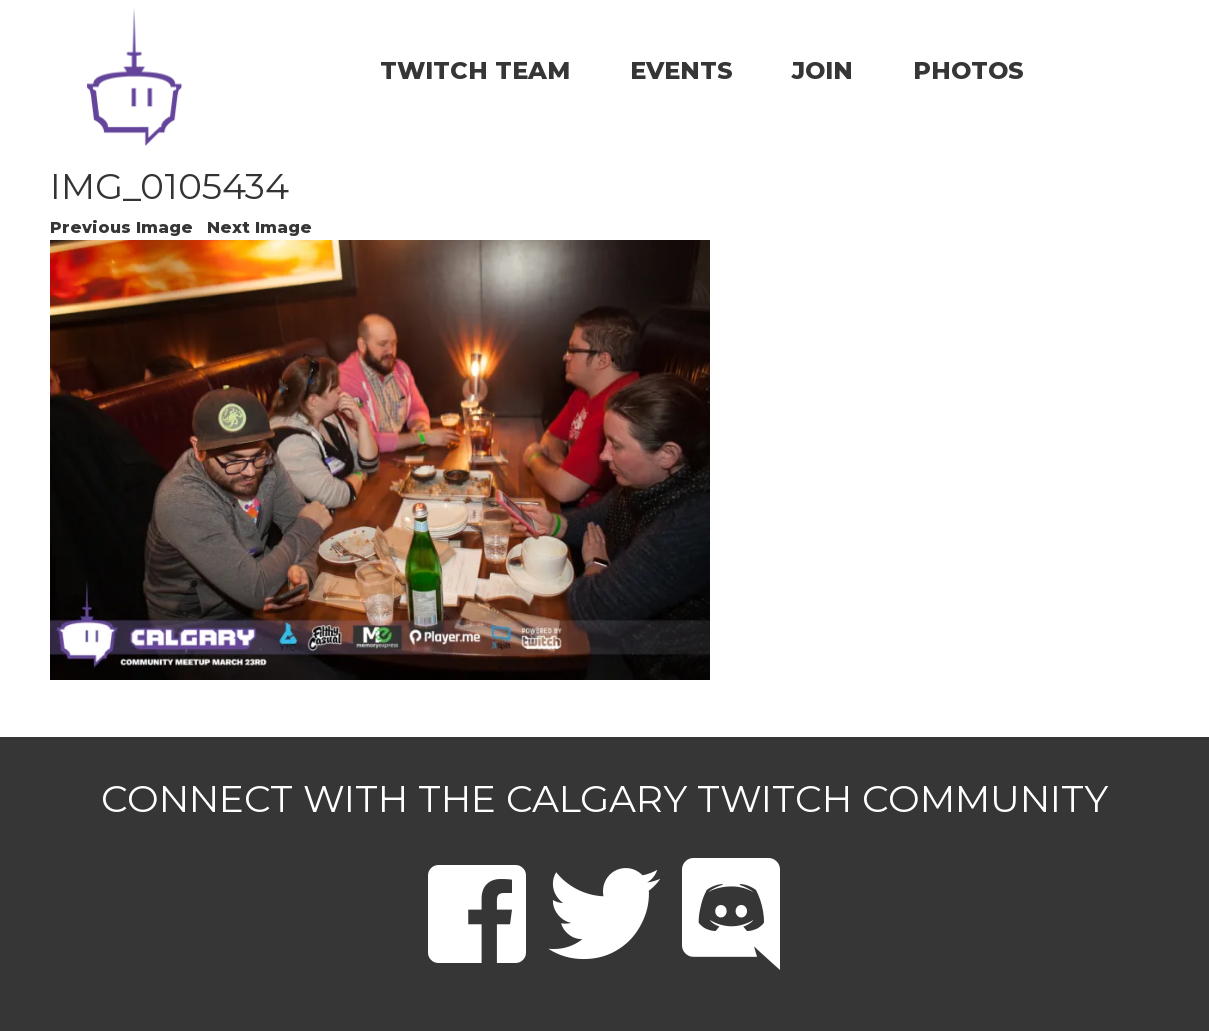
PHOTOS (968, 70)
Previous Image (121, 227)
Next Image (259, 227)
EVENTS (681, 70)
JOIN (822, 70)
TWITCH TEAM (475, 70)
